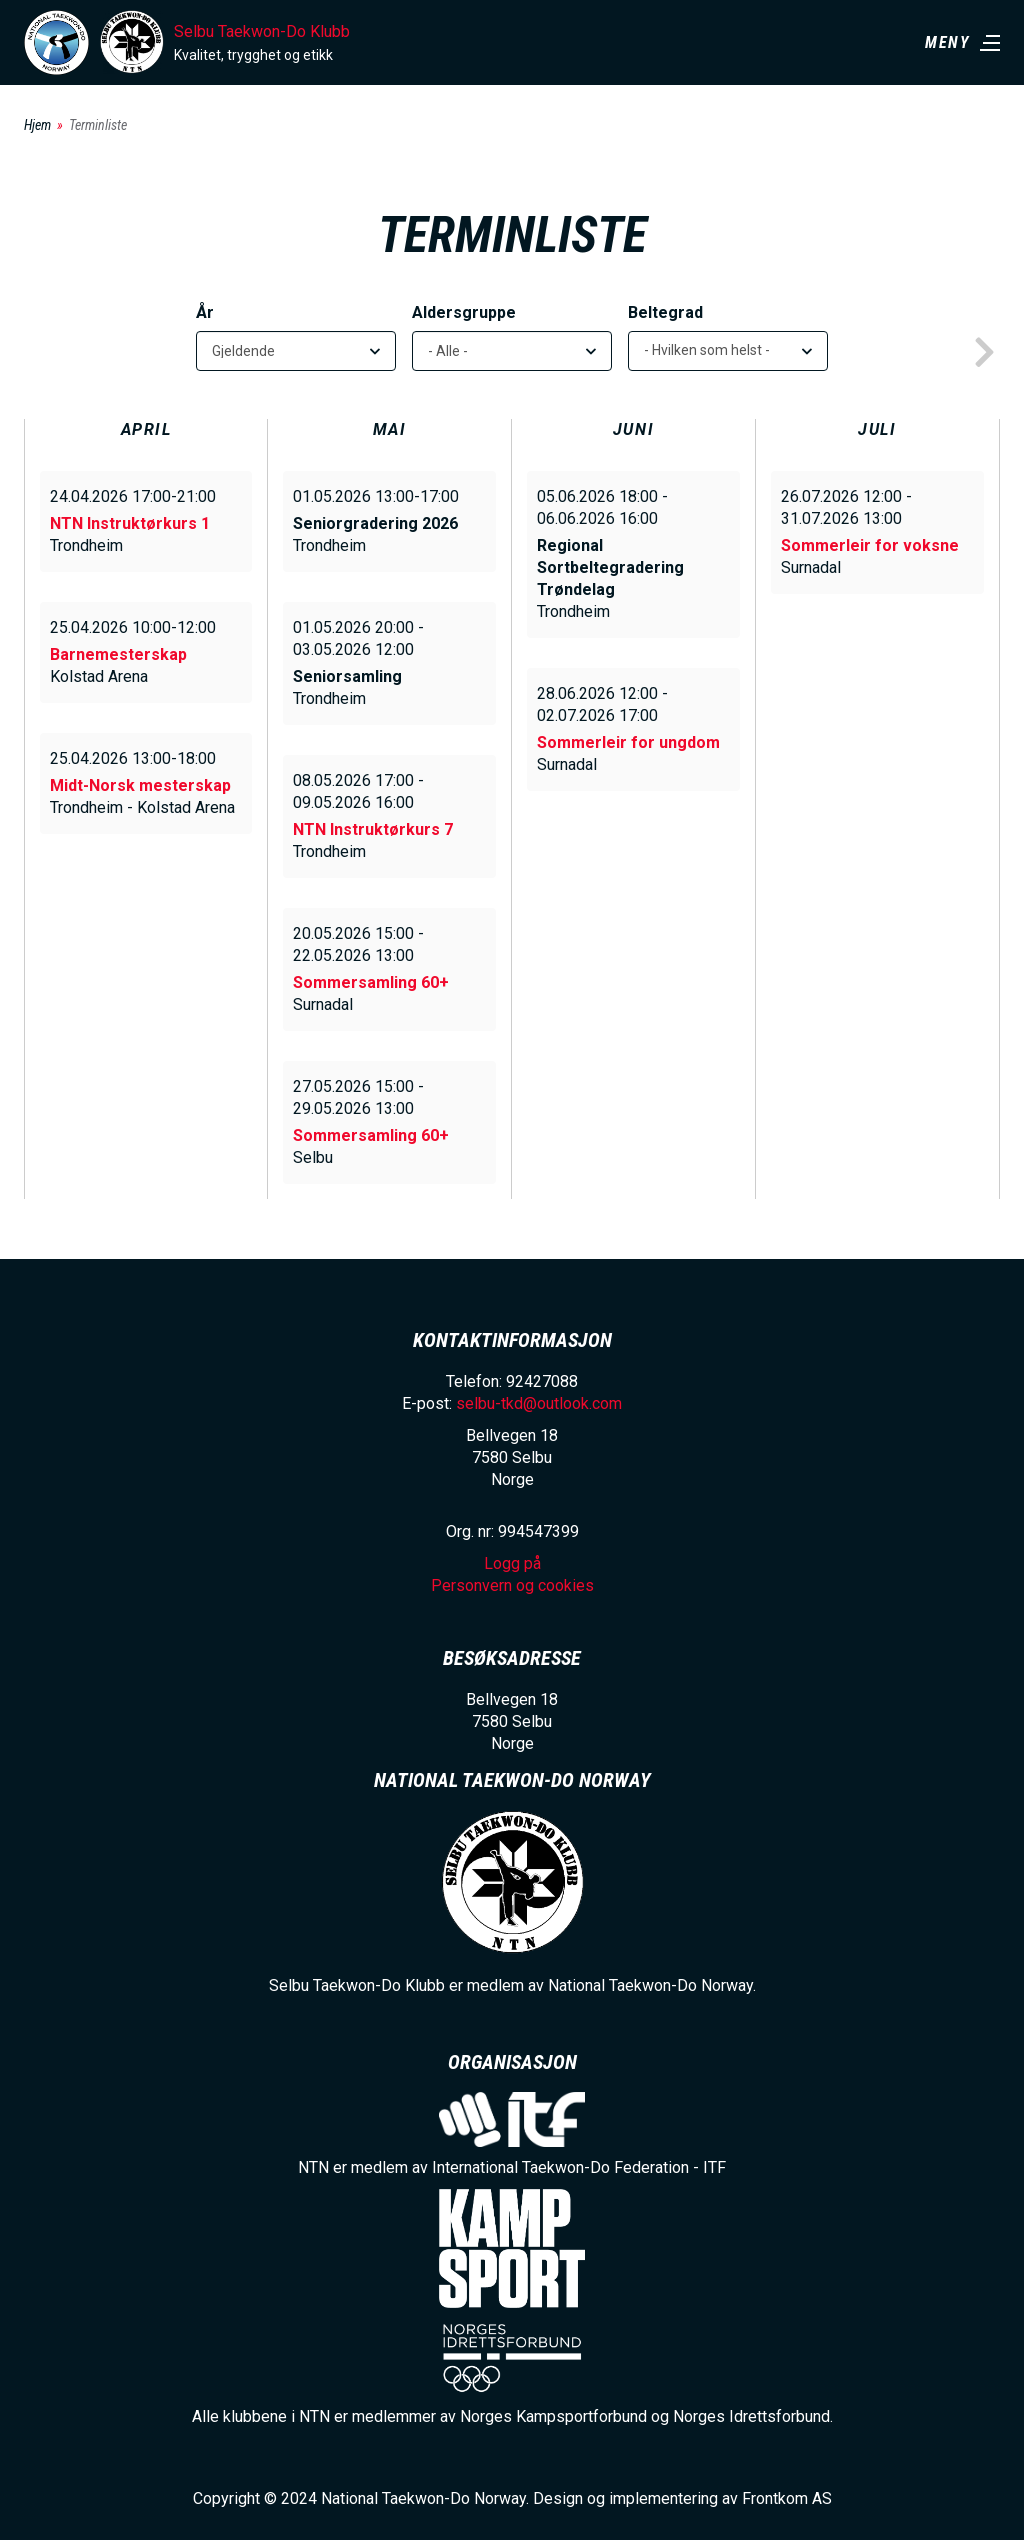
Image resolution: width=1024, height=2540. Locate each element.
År (205, 312)
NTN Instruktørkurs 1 (130, 523)
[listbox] (728, 351)
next (984, 353)
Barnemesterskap (118, 654)
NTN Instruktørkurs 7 (373, 829)
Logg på (512, 1563)
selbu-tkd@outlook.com (539, 1403)
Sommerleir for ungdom (628, 742)
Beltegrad (665, 312)
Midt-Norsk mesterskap (140, 785)
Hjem (37, 125)
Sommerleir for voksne (870, 545)
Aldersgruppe (464, 312)
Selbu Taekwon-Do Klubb (262, 31)
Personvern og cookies (512, 1585)
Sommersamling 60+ (371, 982)
